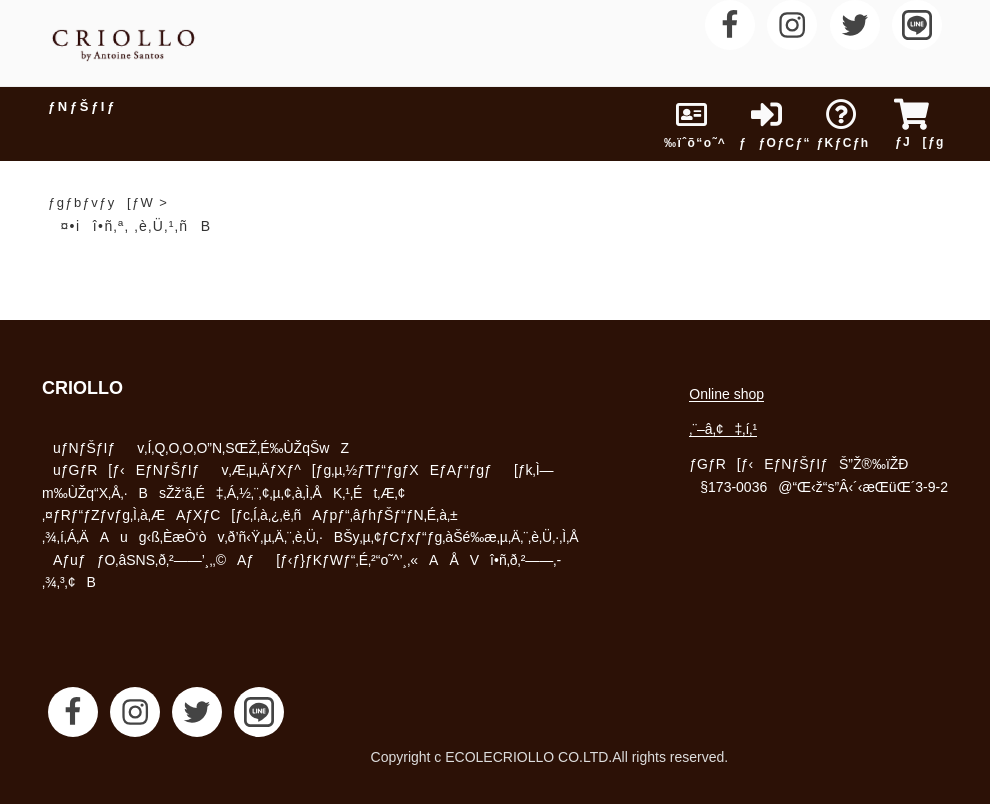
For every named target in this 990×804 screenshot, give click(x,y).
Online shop (726, 394)
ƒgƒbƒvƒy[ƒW (101, 202)
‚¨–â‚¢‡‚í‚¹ (723, 429)
